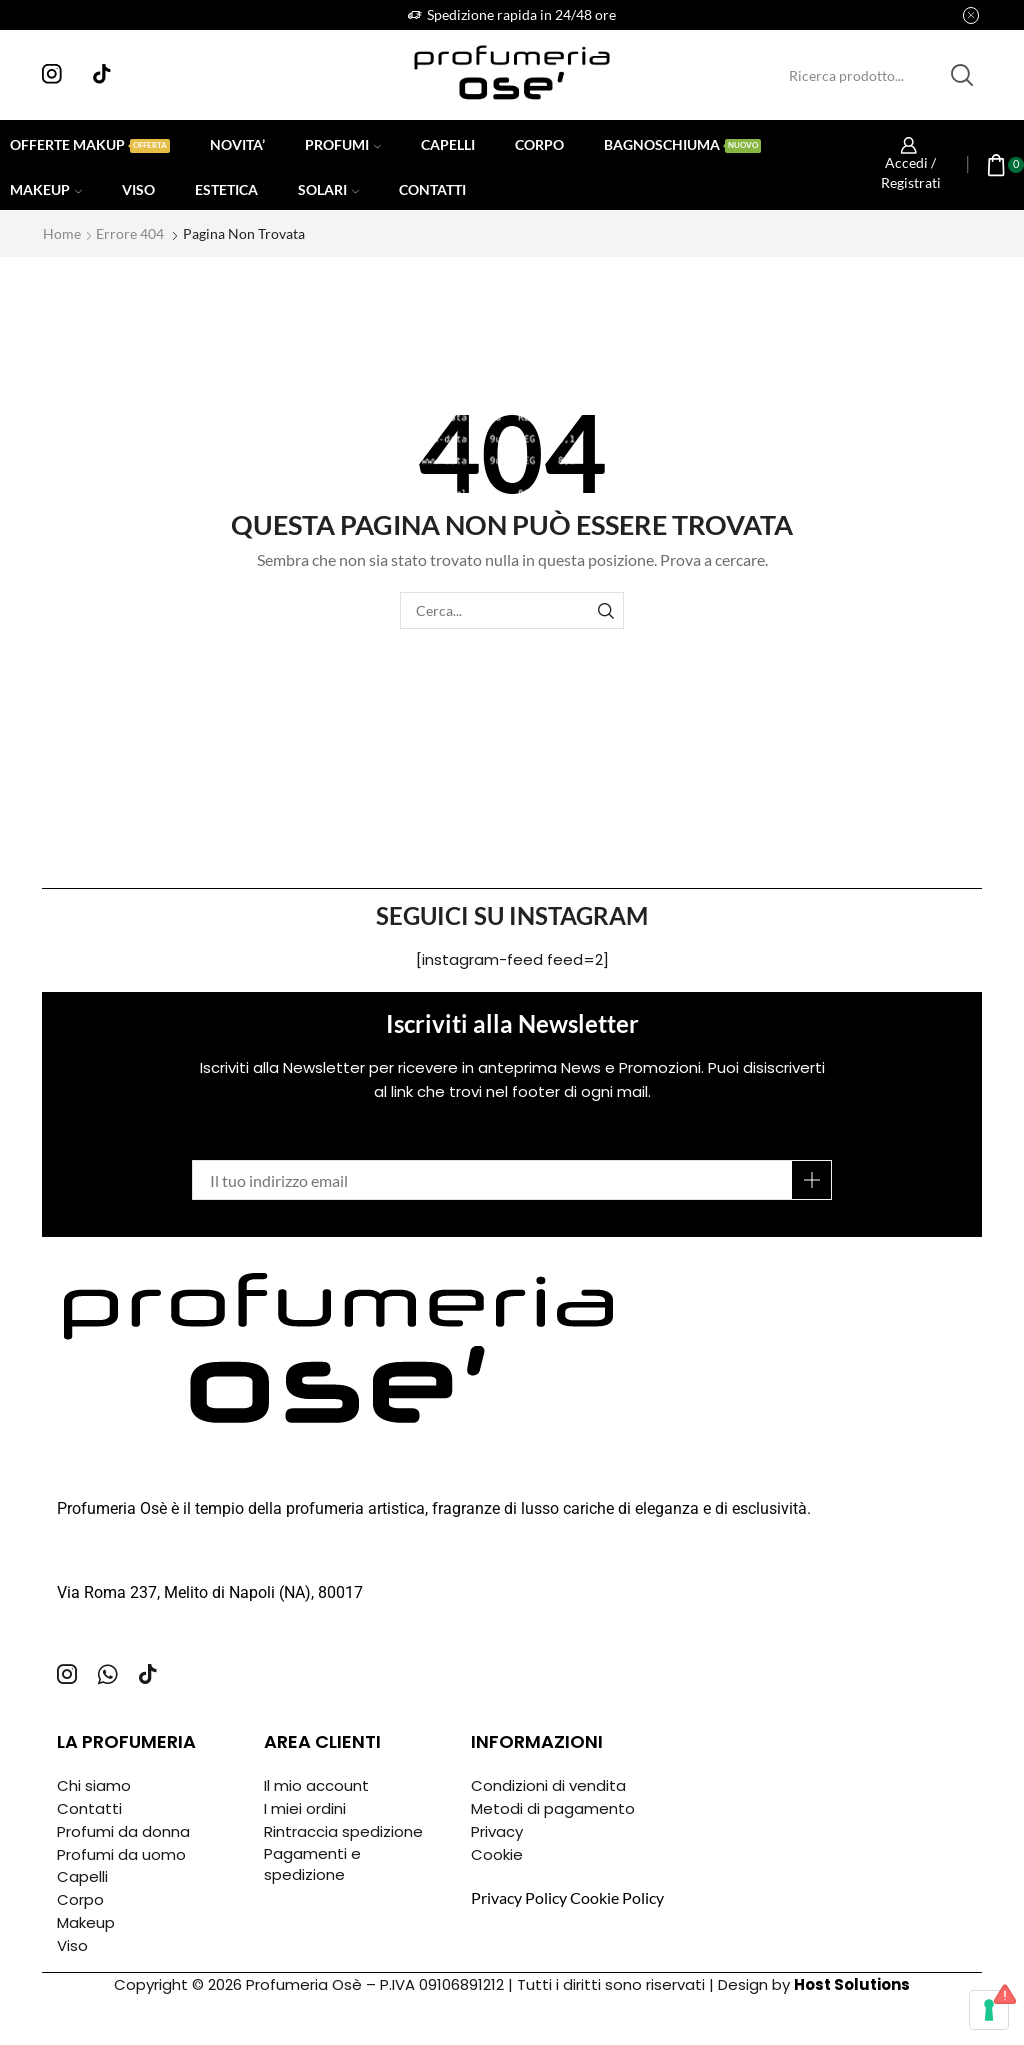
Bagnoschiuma (682, 144)
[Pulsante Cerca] (962, 75)
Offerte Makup (90, 144)
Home (62, 233)
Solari (328, 189)
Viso (138, 189)
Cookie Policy (617, 1897)
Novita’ (237, 144)
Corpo (539, 144)
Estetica (226, 189)
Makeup (46, 189)
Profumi (343, 144)
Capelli (448, 144)
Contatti (432, 189)
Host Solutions (852, 1984)
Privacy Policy (519, 1897)
